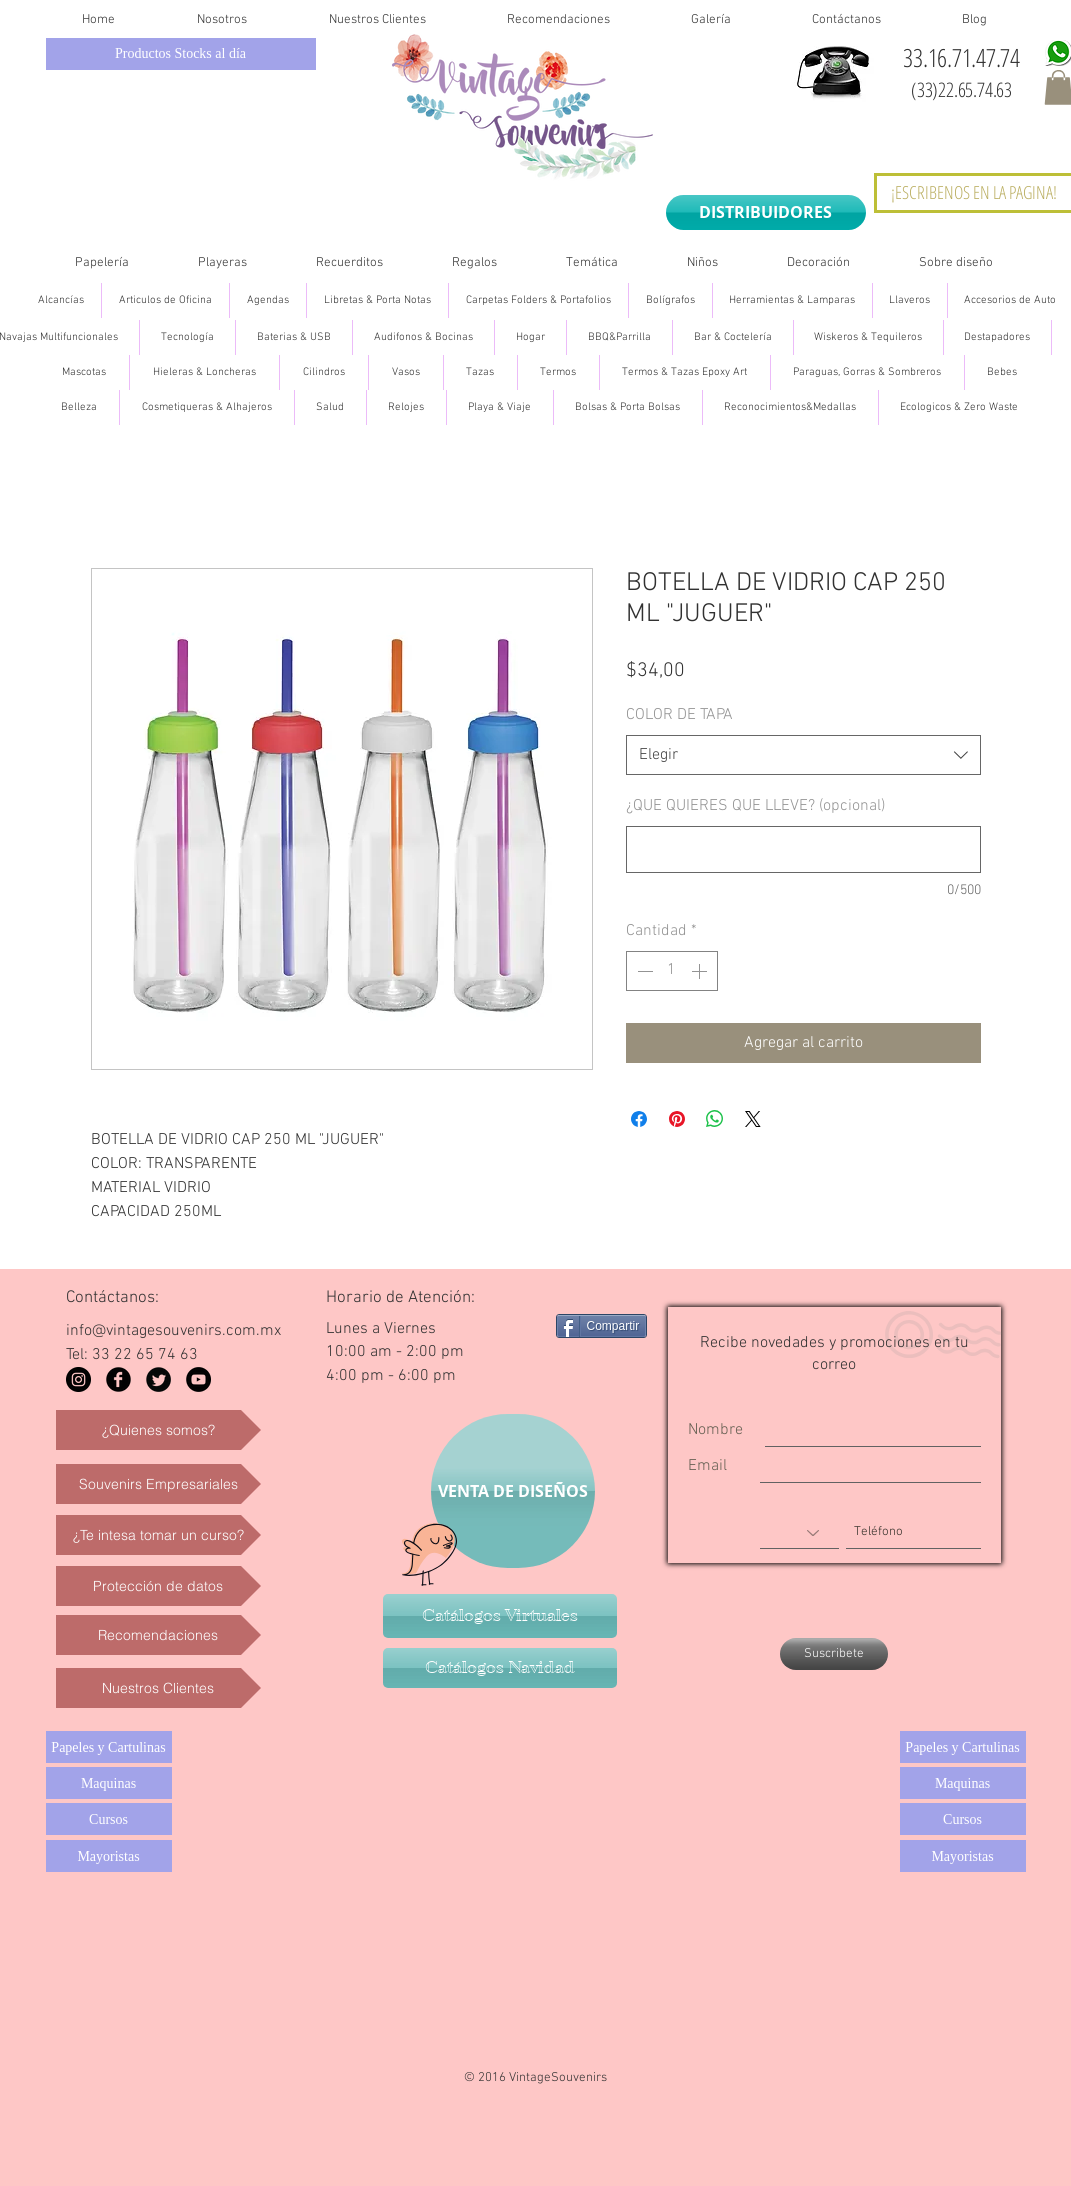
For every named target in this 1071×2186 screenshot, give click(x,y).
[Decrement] (643, 971)
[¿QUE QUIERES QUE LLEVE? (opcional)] (803, 849)
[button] (102, 263)
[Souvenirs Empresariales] (158, 1484)
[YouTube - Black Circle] (198, 1379)
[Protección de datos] (158, 1586)
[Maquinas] (109, 1783)
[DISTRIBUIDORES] (766, 212)
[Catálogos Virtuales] (500, 1616)
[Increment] (701, 971)
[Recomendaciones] (158, 1635)
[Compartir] (602, 1326)
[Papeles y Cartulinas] (109, 1747)
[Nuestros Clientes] (158, 1688)
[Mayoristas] (109, 1856)
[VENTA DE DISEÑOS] (513, 1491)
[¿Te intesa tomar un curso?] (158, 1535)
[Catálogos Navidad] (500, 1668)
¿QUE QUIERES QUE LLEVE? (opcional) (755, 806)
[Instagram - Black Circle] (78, 1379)
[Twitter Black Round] (158, 1379)
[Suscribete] (834, 1654)
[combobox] (803, 755)
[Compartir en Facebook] (639, 1119)
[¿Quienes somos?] (158, 1430)
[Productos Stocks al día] (181, 54)
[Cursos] (109, 1819)
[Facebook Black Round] (118, 1379)
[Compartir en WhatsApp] (715, 1119)
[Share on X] (753, 1119)
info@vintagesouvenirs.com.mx (173, 1331)
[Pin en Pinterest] (677, 1119)
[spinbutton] (672, 971)
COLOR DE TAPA (679, 715)
